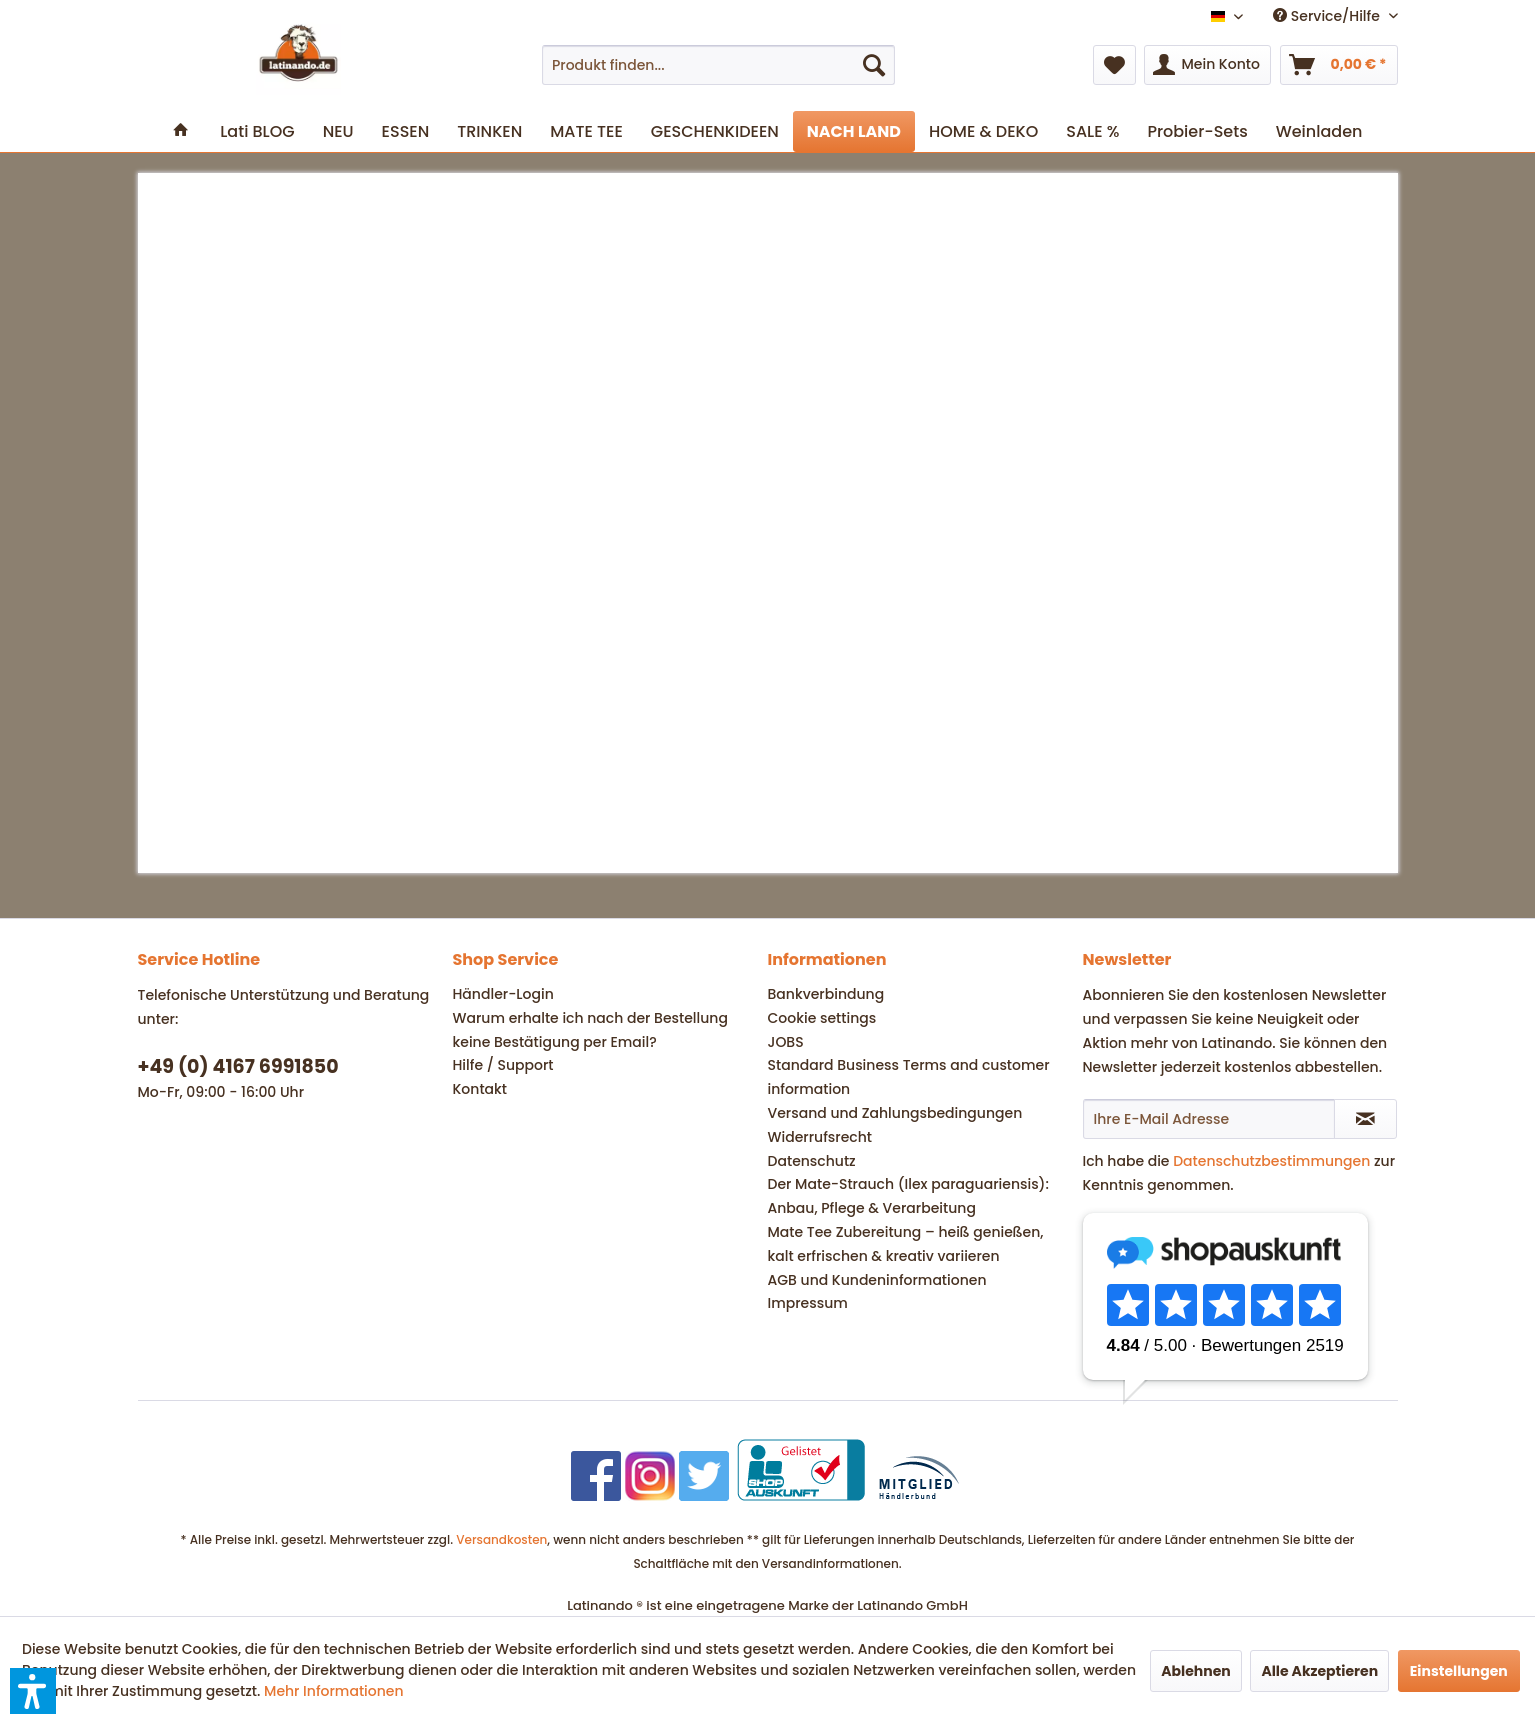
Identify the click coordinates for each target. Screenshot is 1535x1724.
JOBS (786, 1042)
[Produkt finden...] (718, 65)
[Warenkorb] (1339, 65)
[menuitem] (718, 65)
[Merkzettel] (1114, 65)
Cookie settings (822, 1018)
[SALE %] (1092, 131)
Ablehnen (1196, 1671)
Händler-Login (503, 994)
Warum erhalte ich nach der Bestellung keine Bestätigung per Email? (590, 1030)
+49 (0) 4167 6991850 (238, 1066)
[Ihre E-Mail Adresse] (1209, 1119)
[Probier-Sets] (1197, 131)
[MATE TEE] (586, 131)
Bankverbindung (826, 994)
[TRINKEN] (489, 131)
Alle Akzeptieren (1319, 1671)
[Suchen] (874, 65)
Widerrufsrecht (820, 1137)
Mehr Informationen (334, 1691)
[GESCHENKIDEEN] (715, 131)
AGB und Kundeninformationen (877, 1280)
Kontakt (480, 1089)
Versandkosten (501, 1539)
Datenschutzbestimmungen (1271, 1161)
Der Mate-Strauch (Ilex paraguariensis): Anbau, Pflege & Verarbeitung (908, 1196)
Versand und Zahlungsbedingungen (895, 1113)
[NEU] (338, 131)
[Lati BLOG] (257, 131)
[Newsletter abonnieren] (1365, 1119)
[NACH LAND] (854, 131)
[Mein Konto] (1207, 65)
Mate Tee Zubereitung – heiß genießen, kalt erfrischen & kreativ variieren (906, 1244)
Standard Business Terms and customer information (909, 1077)
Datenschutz (812, 1161)
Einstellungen (1459, 1671)
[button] (33, 1691)
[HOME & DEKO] (983, 131)
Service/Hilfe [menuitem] (1328, 16)
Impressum (808, 1303)
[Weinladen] (1319, 131)
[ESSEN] (406, 131)
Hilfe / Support (503, 1065)
